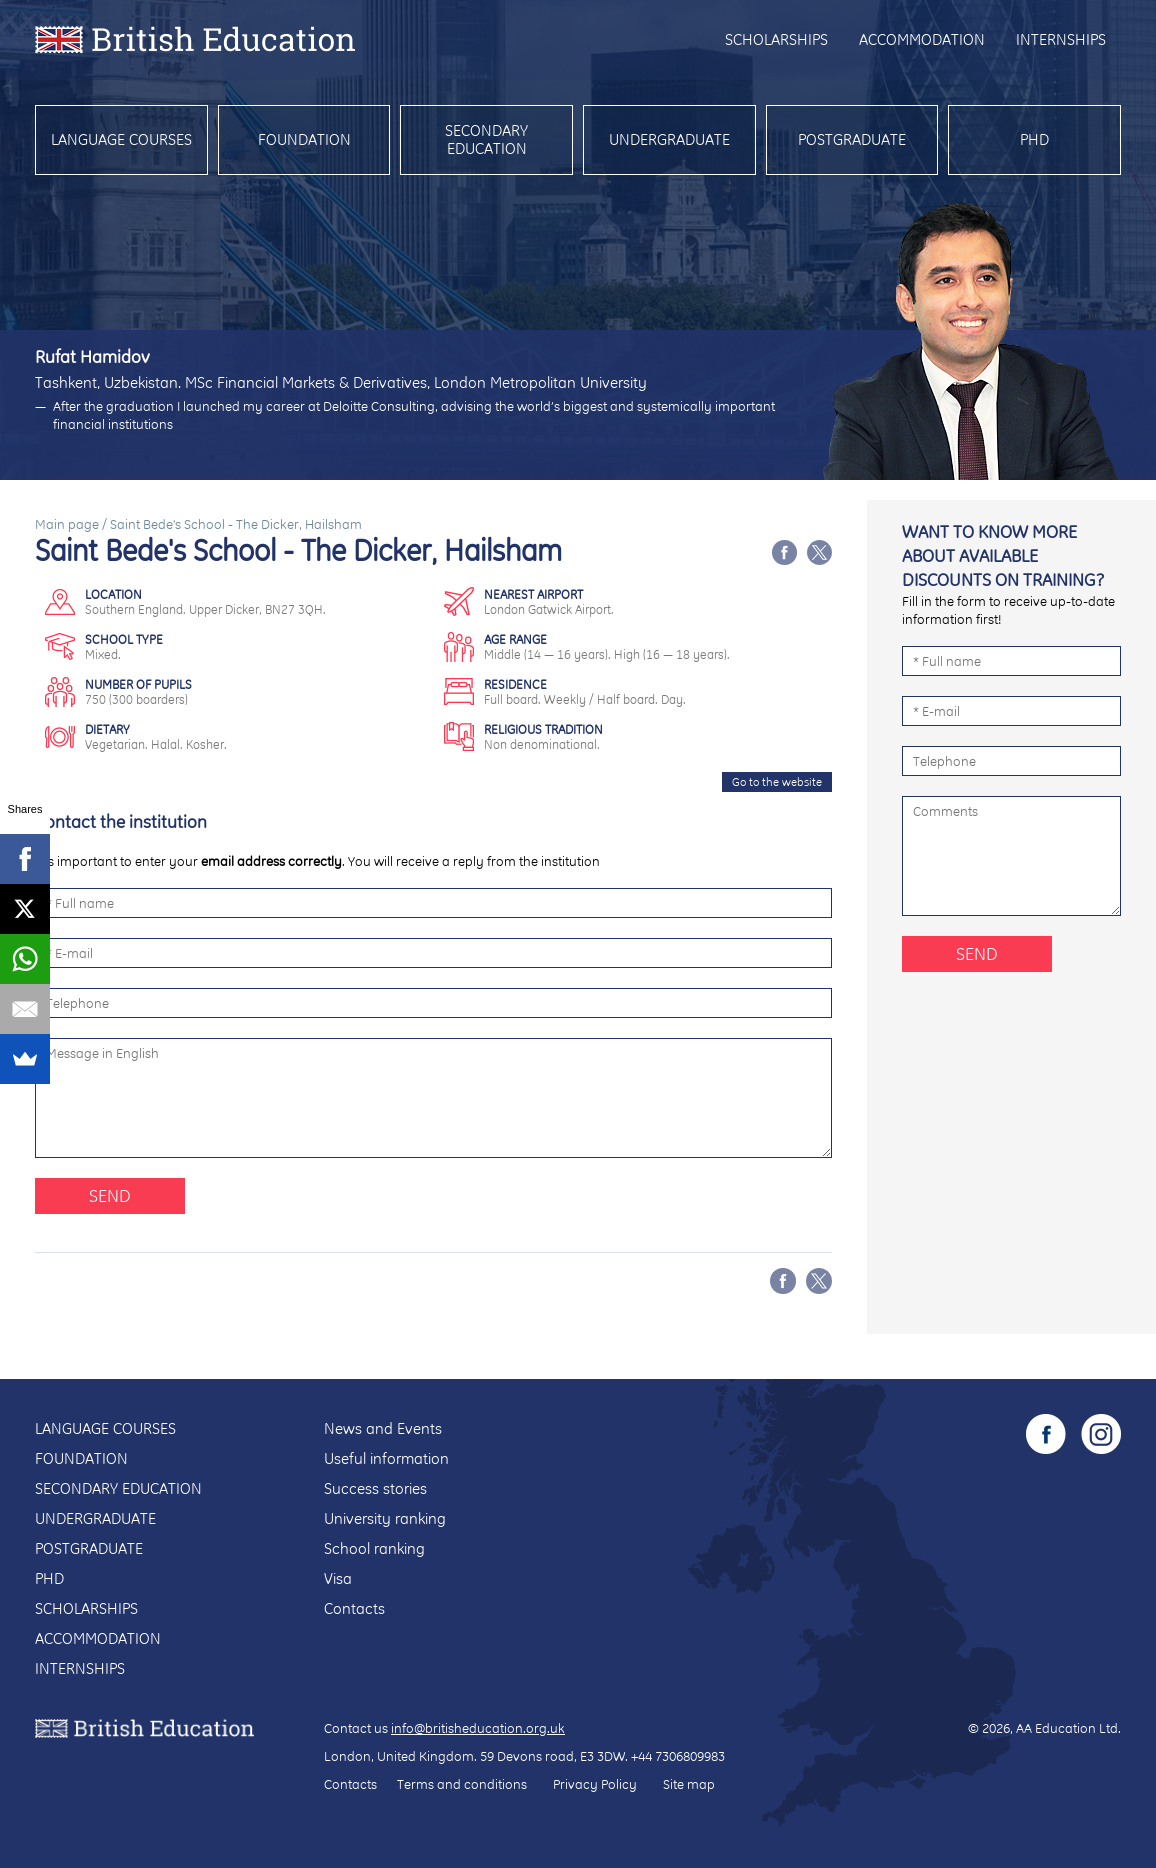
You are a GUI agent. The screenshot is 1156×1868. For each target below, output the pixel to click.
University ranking (385, 1518)
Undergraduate (669, 139)
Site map (689, 1784)
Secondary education (486, 139)
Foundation (304, 139)
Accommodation (922, 39)
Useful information (386, 1458)
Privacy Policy (595, 1784)
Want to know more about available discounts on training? (1003, 555)
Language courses (121, 139)
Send (110, 1195)
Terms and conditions (462, 1784)
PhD (1034, 139)
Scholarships (776, 39)
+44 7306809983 (678, 1756)
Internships (1061, 39)
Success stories (375, 1488)
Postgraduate (852, 139)
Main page (67, 524)
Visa (338, 1578)
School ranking (374, 1548)
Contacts (354, 1608)
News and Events (383, 1428)
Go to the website (777, 782)
